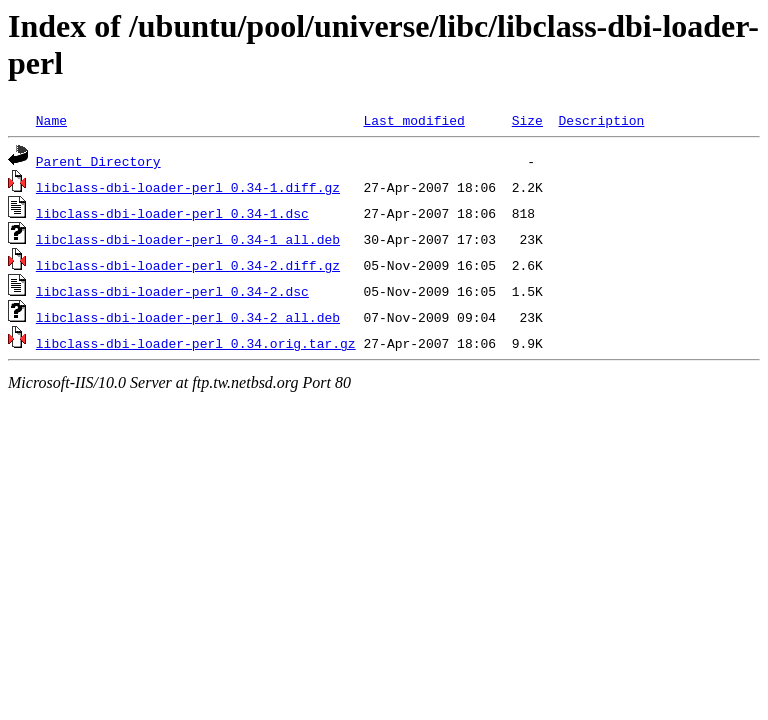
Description (601, 120)
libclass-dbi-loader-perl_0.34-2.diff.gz (188, 265)
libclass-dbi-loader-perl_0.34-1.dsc (172, 213)
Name (51, 120)
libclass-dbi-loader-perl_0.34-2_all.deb (188, 317)
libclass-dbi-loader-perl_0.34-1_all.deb (188, 239)
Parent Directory (98, 161)
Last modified (413, 120)
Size (527, 120)
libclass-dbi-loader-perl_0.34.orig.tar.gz (196, 343)
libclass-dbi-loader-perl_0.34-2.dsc (172, 291)
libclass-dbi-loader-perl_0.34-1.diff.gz (188, 187)
